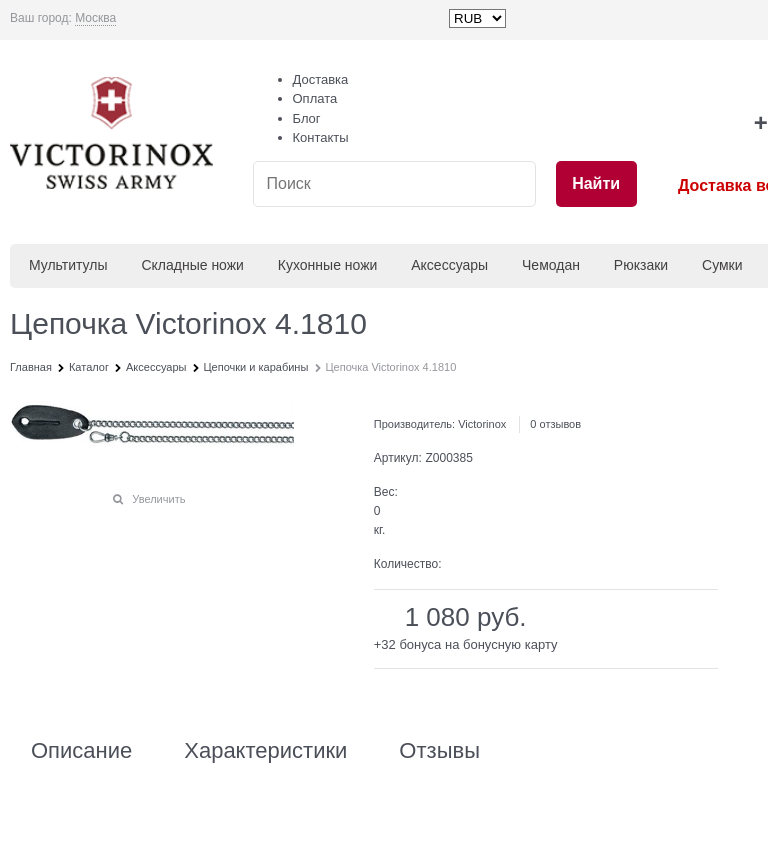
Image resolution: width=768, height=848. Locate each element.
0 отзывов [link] (555, 424)
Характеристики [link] (265, 751)
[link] (95, 18)
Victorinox (482, 424)
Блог (307, 118)
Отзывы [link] (439, 751)
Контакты (321, 137)
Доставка (321, 79)
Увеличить (158, 499)
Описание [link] (81, 751)
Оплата (315, 98)
